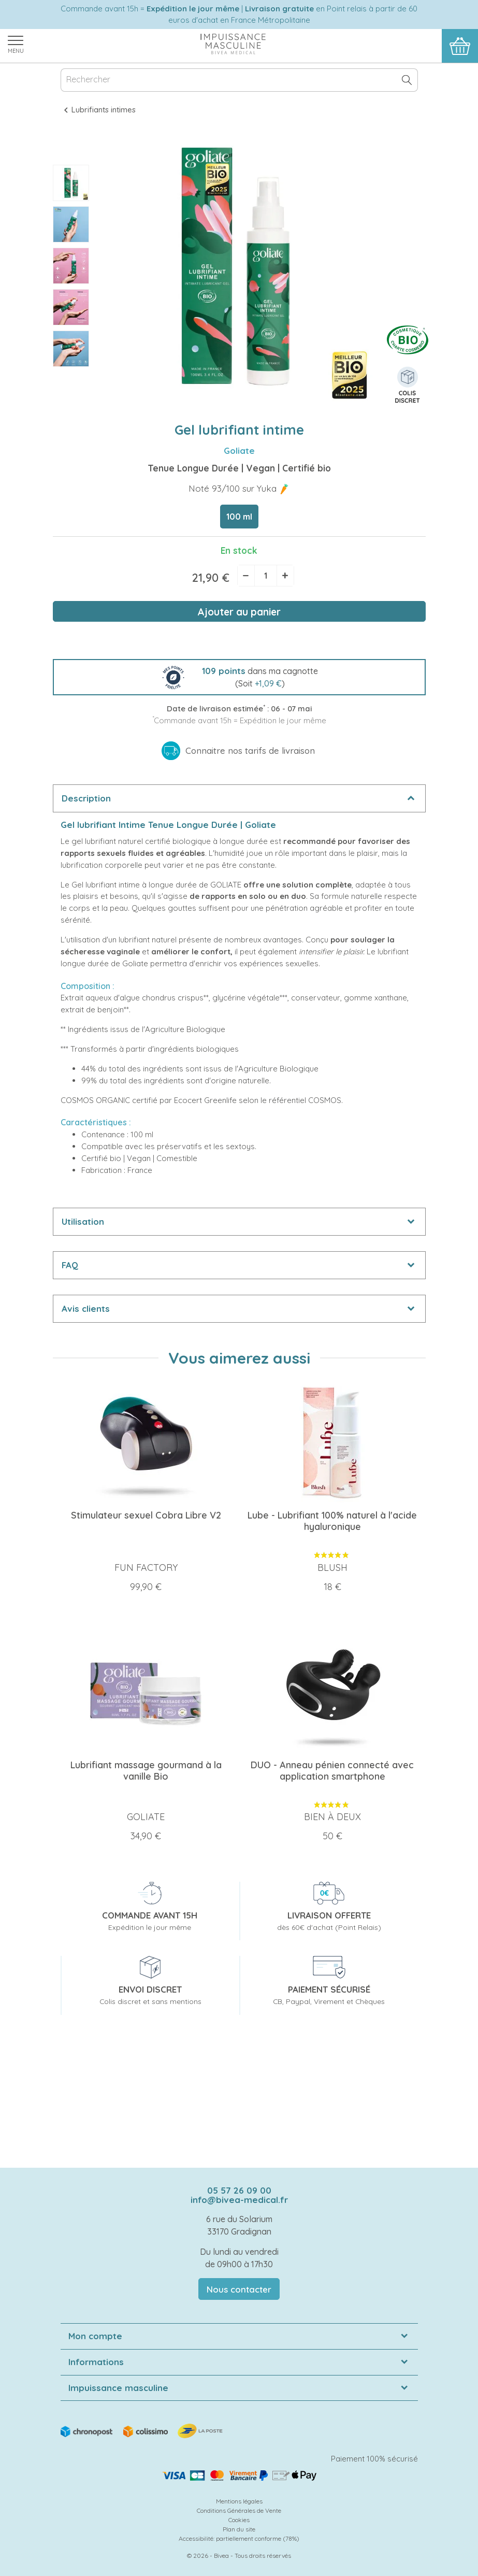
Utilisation (83, 1221)
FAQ (70, 1265)
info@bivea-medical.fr (239, 2199)
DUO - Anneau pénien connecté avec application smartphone (332, 1770)
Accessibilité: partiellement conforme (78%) (239, 2538)
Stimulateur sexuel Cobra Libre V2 (146, 1515)
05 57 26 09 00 (239, 2190)
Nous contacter (239, 2289)
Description (86, 798)
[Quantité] (266, 575)
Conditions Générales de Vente (239, 2510)
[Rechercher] (239, 80)
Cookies (239, 2520)
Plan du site (239, 2529)
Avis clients (86, 1308)
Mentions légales (239, 2501)
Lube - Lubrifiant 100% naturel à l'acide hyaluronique (332, 1521)
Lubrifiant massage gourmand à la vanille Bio (146, 1770)
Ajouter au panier (239, 612)
